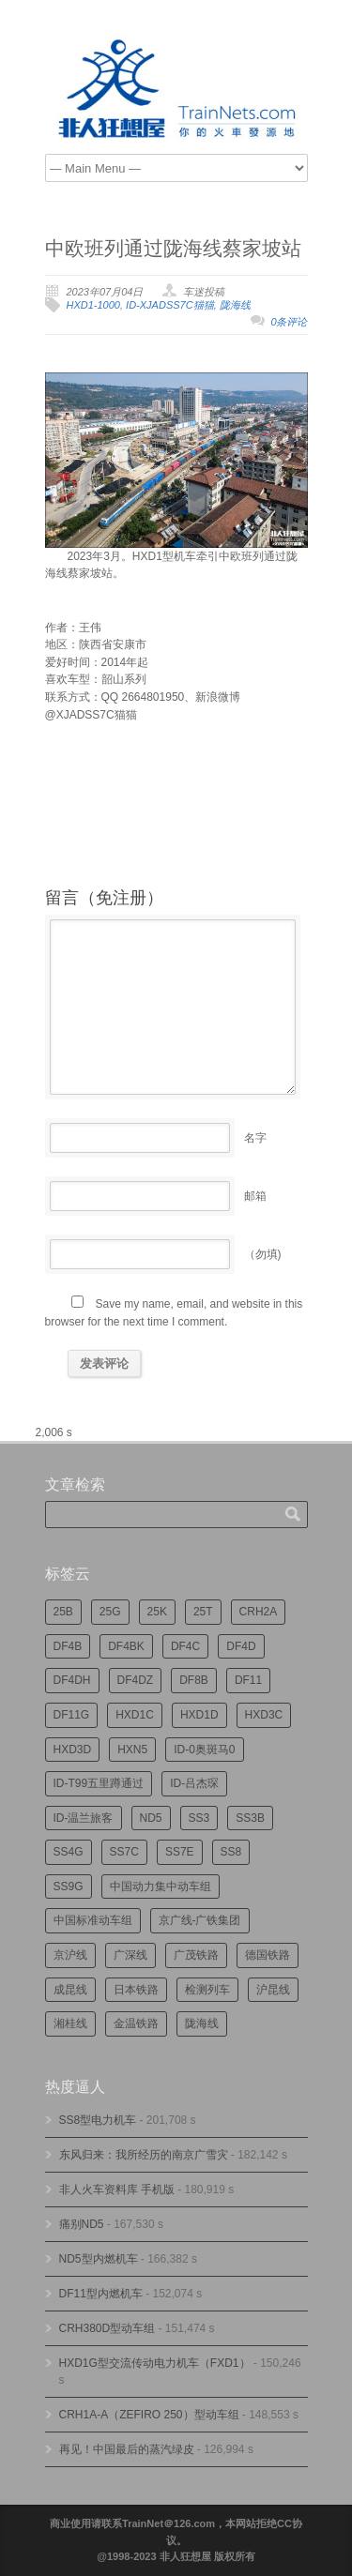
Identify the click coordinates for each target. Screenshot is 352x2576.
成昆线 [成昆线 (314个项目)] (70, 1989)
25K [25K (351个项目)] (157, 1611)
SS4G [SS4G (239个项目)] (69, 1851)
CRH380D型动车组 (107, 2328)
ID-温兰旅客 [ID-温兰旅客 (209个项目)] (84, 1818)
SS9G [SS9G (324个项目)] (69, 1886)
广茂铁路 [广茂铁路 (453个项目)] (196, 1955)
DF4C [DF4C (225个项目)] (185, 1646)
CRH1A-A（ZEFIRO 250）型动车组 (149, 2414)
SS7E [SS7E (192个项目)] (179, 1851)
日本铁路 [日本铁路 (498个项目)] (136, 1989)
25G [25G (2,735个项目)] (110, 1611)
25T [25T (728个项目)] (203, 1611)
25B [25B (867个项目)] (63, 1611)
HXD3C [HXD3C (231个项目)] (264, 1714)
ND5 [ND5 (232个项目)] (151, 1818)
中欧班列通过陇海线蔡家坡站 (173, 248)
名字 (255, 1137)
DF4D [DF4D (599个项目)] (240, 1646)
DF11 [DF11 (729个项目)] (248, 1680)
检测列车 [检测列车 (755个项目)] (207, 1989)
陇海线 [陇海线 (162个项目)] (202, 2023)
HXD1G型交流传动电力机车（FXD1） (155, 2363)
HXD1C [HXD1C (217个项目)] (134, 1714)
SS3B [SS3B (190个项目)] (250, 1818)
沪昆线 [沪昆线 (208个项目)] (273, 1989)
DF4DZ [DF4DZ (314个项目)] (135, 1680)
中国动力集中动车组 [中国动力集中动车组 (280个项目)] (160, 1886)
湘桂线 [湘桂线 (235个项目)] (70, 2023)
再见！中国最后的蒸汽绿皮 (126, 2449)
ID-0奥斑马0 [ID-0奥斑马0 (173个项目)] (204, 1749)
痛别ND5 (81, 2224)
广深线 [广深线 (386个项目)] (130, 1955)
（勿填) (263, 1254)
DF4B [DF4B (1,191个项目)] (68, 1646)
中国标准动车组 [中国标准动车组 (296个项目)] (93, 1920)
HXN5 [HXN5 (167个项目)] (132, 1749)
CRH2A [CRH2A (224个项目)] (258, 1611)
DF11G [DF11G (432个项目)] (72, 1714)
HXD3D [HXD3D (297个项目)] (73, 1749)
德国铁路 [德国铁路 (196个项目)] (267, 1955)
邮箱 (255, 1196)
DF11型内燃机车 (101, 2293)
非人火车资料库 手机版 (117, 2189)
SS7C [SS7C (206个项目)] (124, 1851)
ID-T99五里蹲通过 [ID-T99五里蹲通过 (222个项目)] (99, 1783)
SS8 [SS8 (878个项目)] (231, 1851)
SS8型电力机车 (98, 2120)
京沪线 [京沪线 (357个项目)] (70, 1955)
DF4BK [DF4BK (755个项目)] (126, 1646)
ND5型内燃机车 (98, 2258)
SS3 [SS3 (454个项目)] (199, 1818)
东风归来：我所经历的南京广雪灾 (143, 2154)
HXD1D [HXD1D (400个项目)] (199, 1714)
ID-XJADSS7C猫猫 (170, 305)
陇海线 (235, 305)
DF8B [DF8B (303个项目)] (193, 1680)
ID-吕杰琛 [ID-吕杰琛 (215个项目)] (194, 1783)
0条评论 (288, 321)
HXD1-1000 (93, 305)
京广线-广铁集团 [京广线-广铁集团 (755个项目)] (200, 1920)
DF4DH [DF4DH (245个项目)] (72, 1680)
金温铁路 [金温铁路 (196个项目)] (136, 2023)
